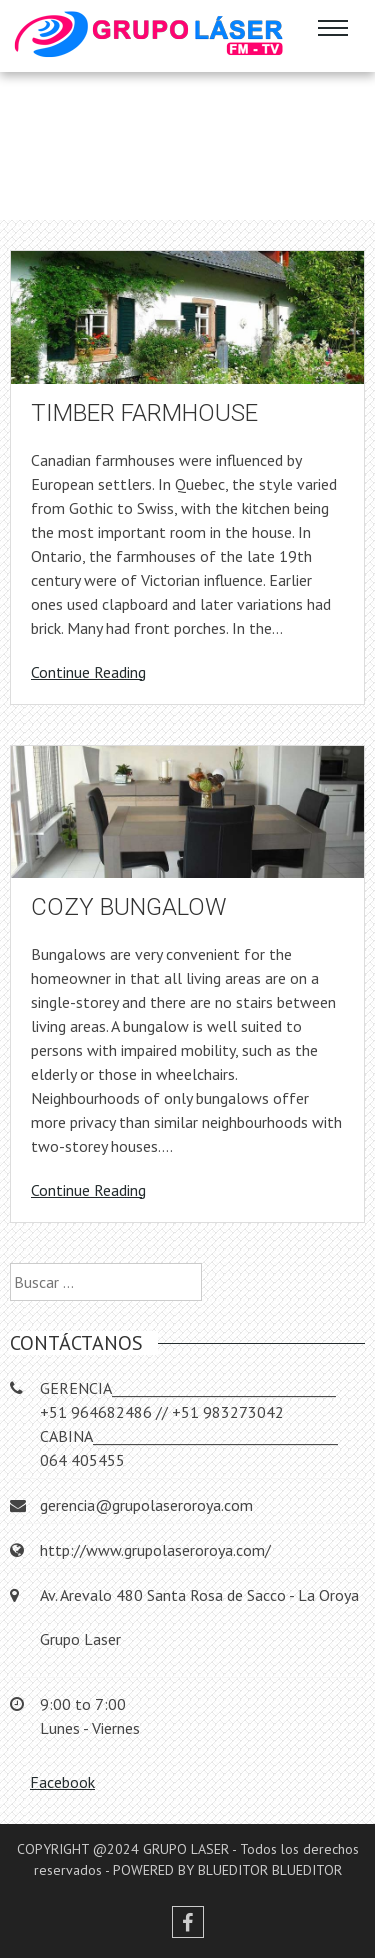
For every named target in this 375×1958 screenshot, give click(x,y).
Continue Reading (88, 672)
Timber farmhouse (144, 413)
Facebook (62, 1782)
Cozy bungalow (129, 907)
